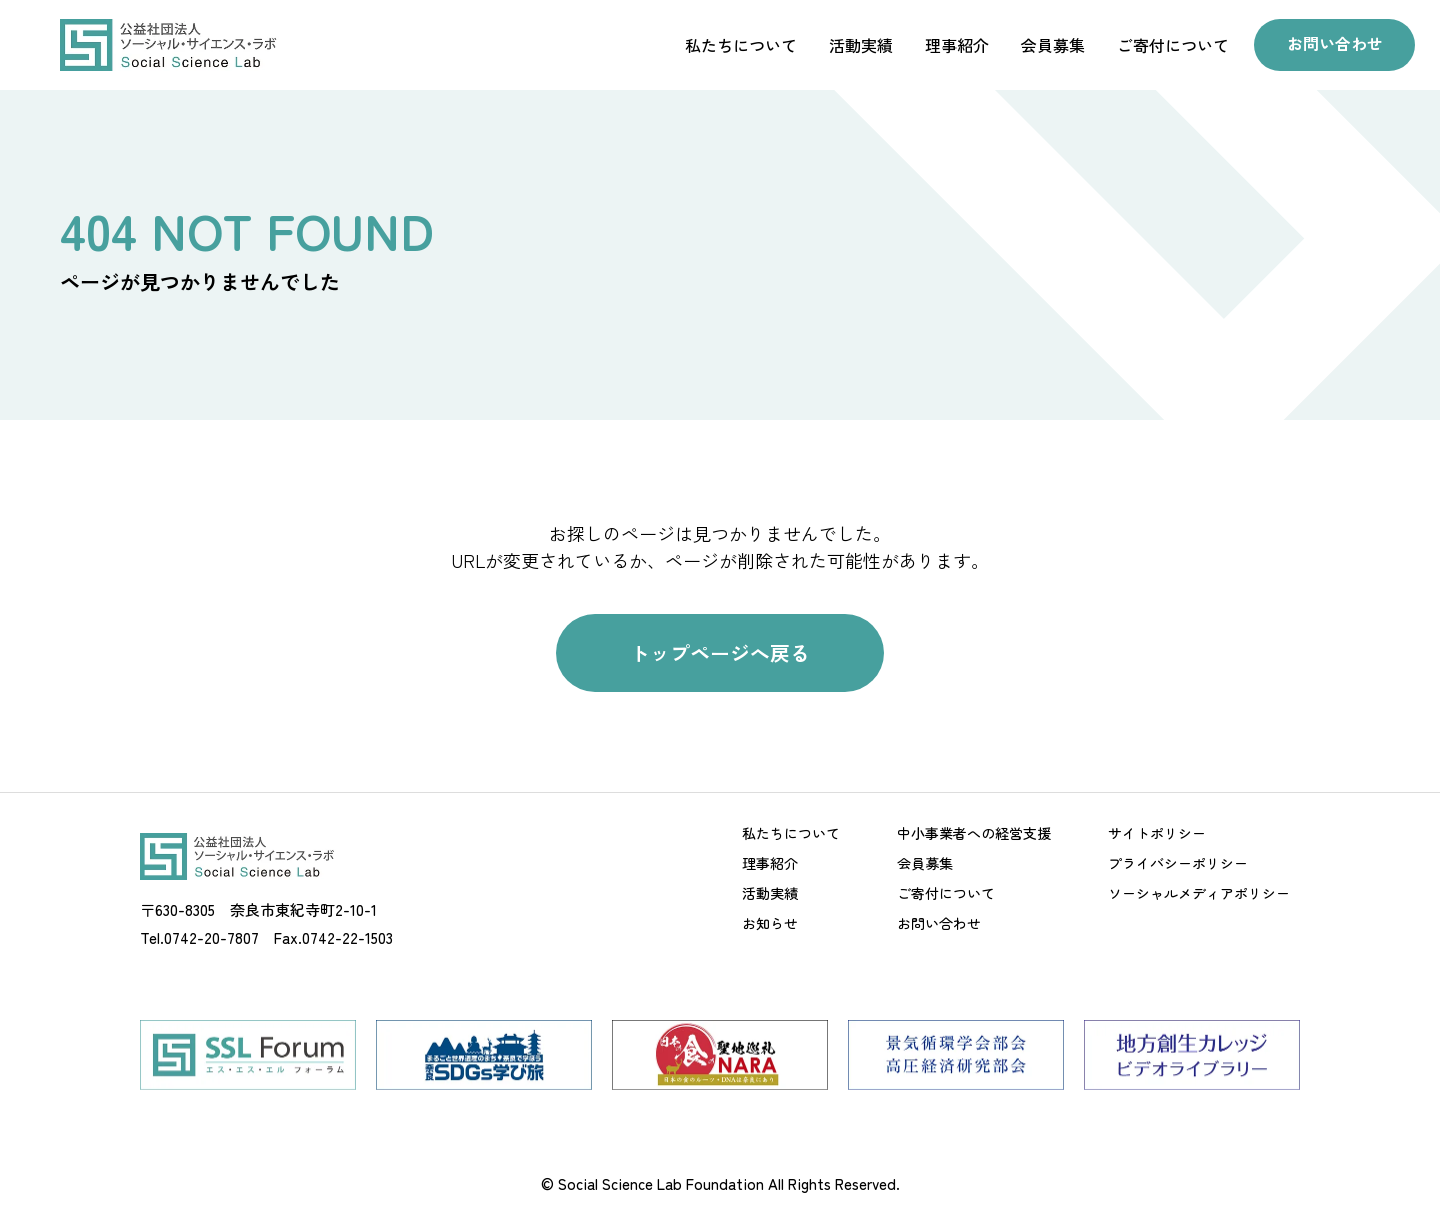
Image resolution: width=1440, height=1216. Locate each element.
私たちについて (736, 45)
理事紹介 (952, 45)
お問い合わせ (1332, 44)
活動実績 (856, 45)
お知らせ (770, 927)
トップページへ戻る (720, 654)
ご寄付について (1168, 45)
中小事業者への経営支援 (974, 837)
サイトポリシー (1157, 837)
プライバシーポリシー (1178, 867)
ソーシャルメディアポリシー (1199, 897)
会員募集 (1048, 45)
